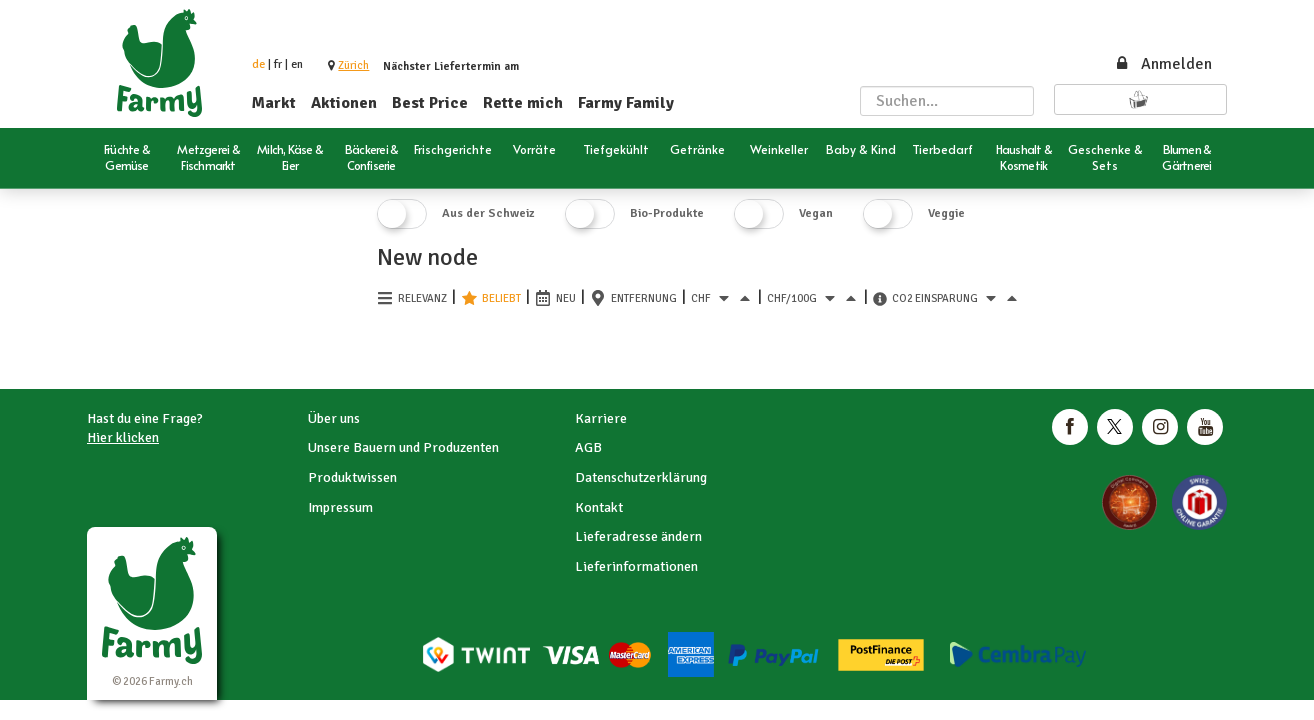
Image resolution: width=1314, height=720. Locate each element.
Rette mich (523, 103)
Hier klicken (123, 437)
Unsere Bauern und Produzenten (403, 447)
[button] (353, 65)
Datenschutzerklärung (641, 477)
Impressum (340, 507)
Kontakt (599, 507)
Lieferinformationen (636, 566)
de (258, 64)
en (297, 64)
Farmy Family (626, 103)
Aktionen (344, 103)
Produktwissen (352, 477)
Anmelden (1163, 64)
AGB (588, 447)
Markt (274, 103)
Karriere (601, 418)
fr (278, 64)
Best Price (430, 103)
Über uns (334, 418)
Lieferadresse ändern (638, 536)
